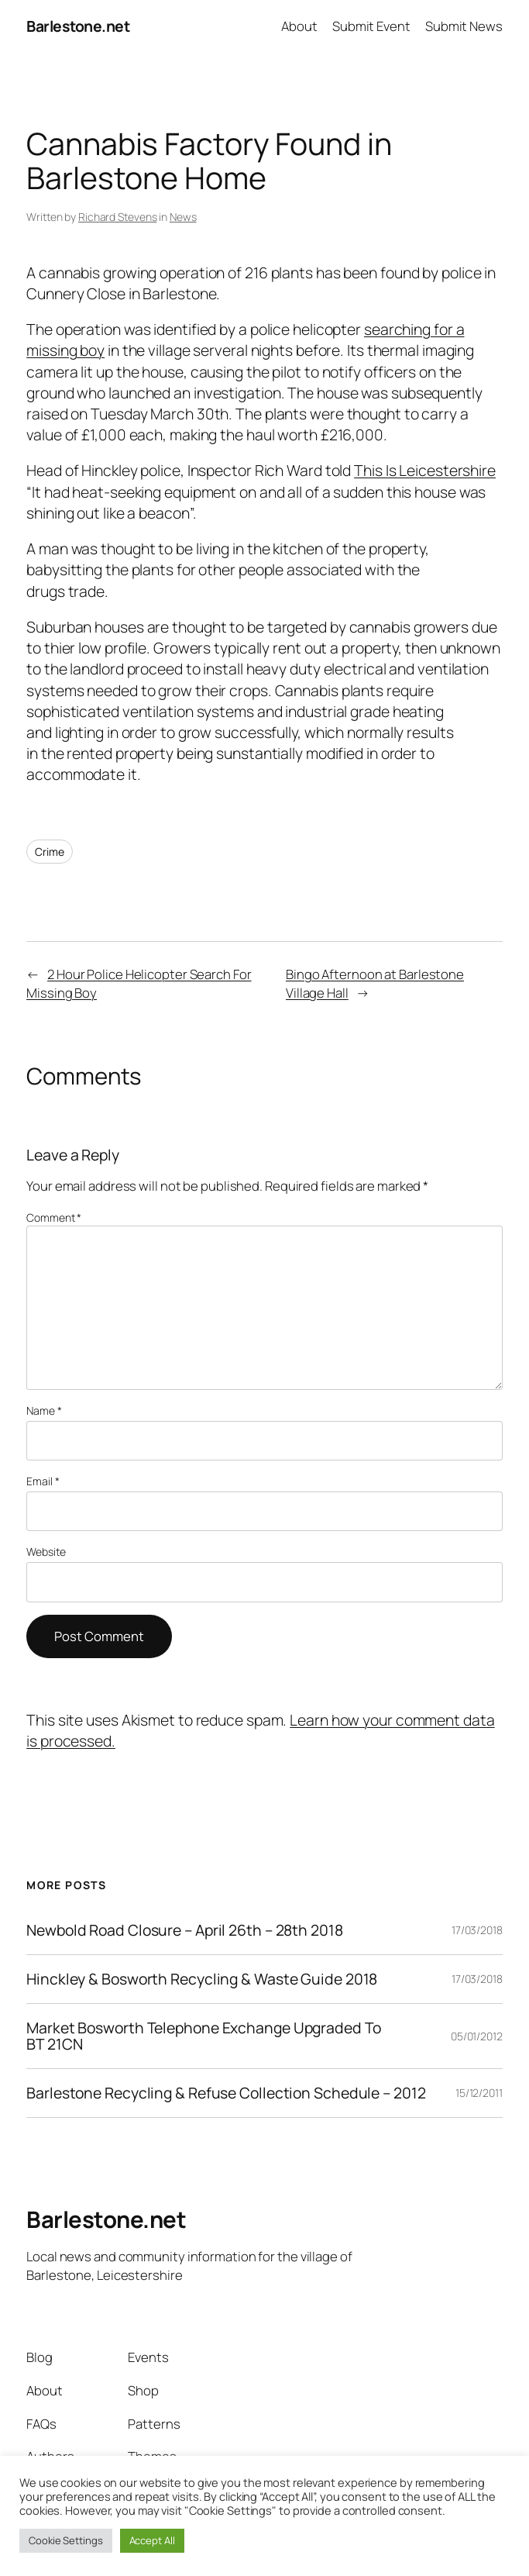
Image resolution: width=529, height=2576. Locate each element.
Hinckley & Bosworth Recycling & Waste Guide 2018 (201, 1979)
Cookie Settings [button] (66, 2540)
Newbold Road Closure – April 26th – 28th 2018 (184, 1930)
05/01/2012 (477, 2036)
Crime (49, 851)
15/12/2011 (479, 2092)
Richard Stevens (117, 216)
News (183, 216)
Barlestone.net (77, 26)
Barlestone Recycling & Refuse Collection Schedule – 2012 (225, 2093)
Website (45, 1551)
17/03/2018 (477, 1930)
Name (43, 1410)
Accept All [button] (152, 2540)
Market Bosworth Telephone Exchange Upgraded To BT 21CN (203, 2036)
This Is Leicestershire (425, 470)
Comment (53, 1217)
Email (42, 1481)
